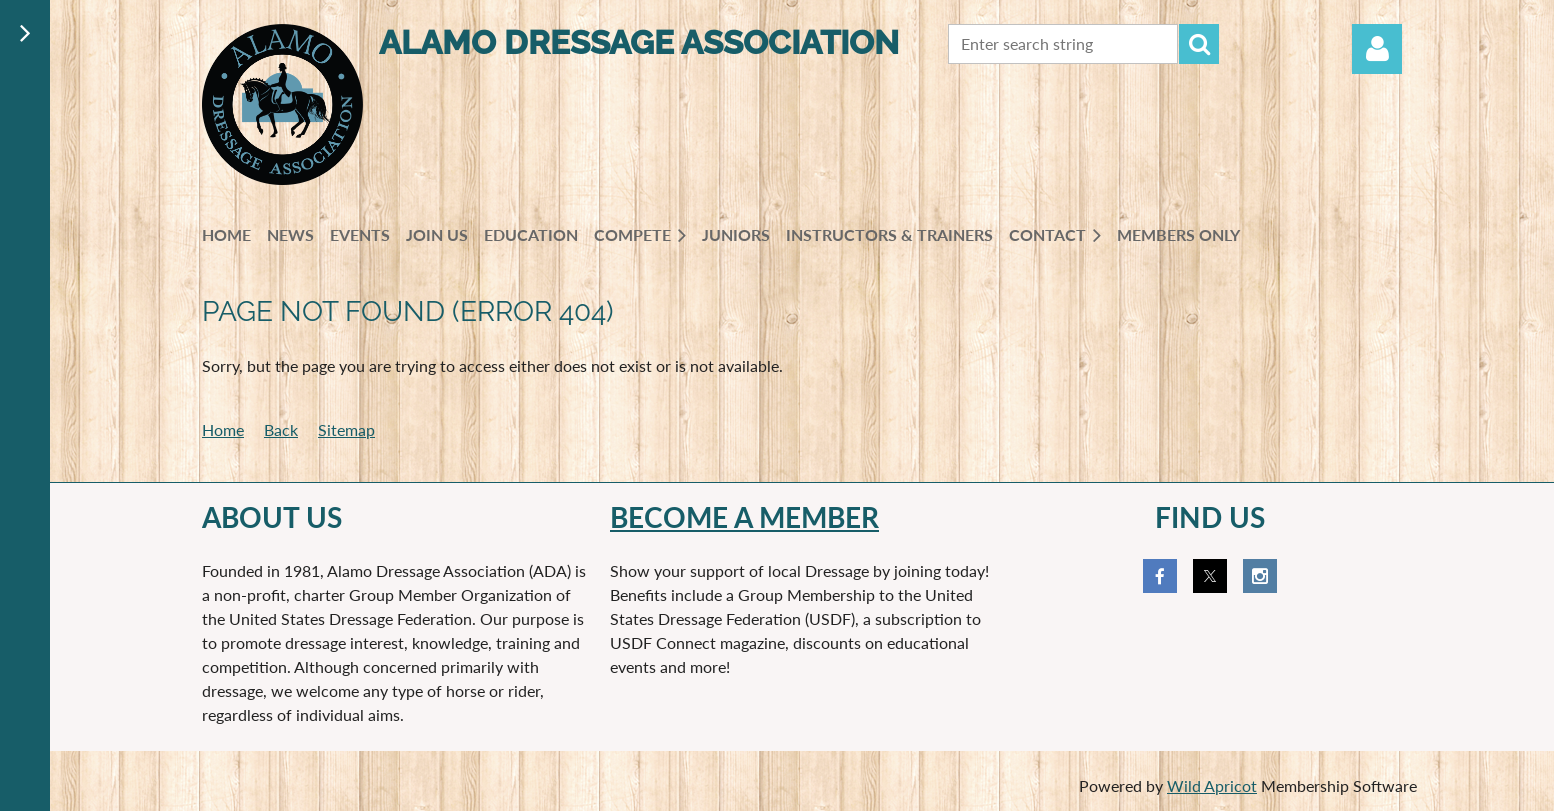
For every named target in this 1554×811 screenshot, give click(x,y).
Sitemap (346, 429)
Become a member (744, 517)
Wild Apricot (1212, 785)
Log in (1377, 49)
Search (1199, 44)
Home (223, 429)
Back (281, 429)
